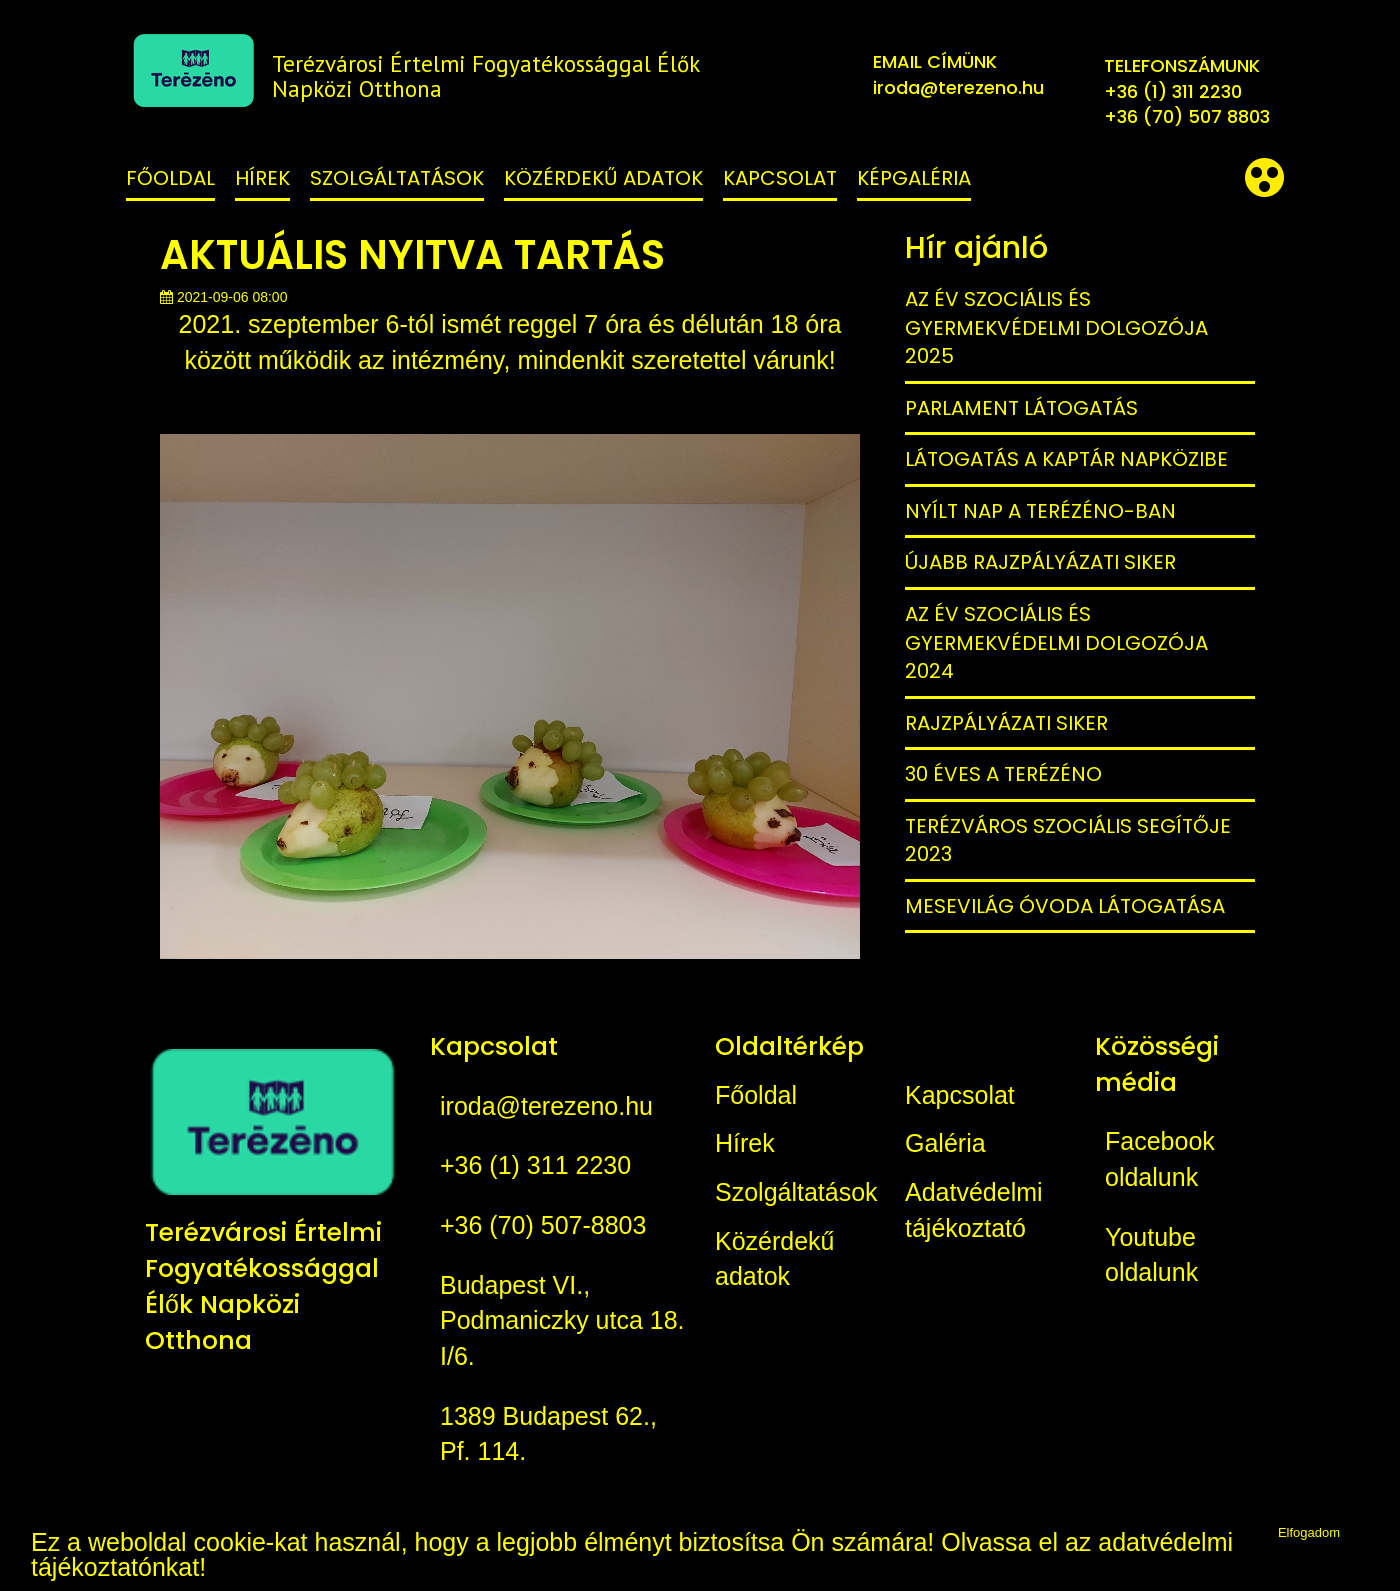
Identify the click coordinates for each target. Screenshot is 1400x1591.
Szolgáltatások (397, 178)
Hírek (262, 178)
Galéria (945, 1143)
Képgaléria (914, 178)
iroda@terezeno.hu (958, 87)
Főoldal (170, 178)
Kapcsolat (780, 178)
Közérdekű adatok (603, 178)
